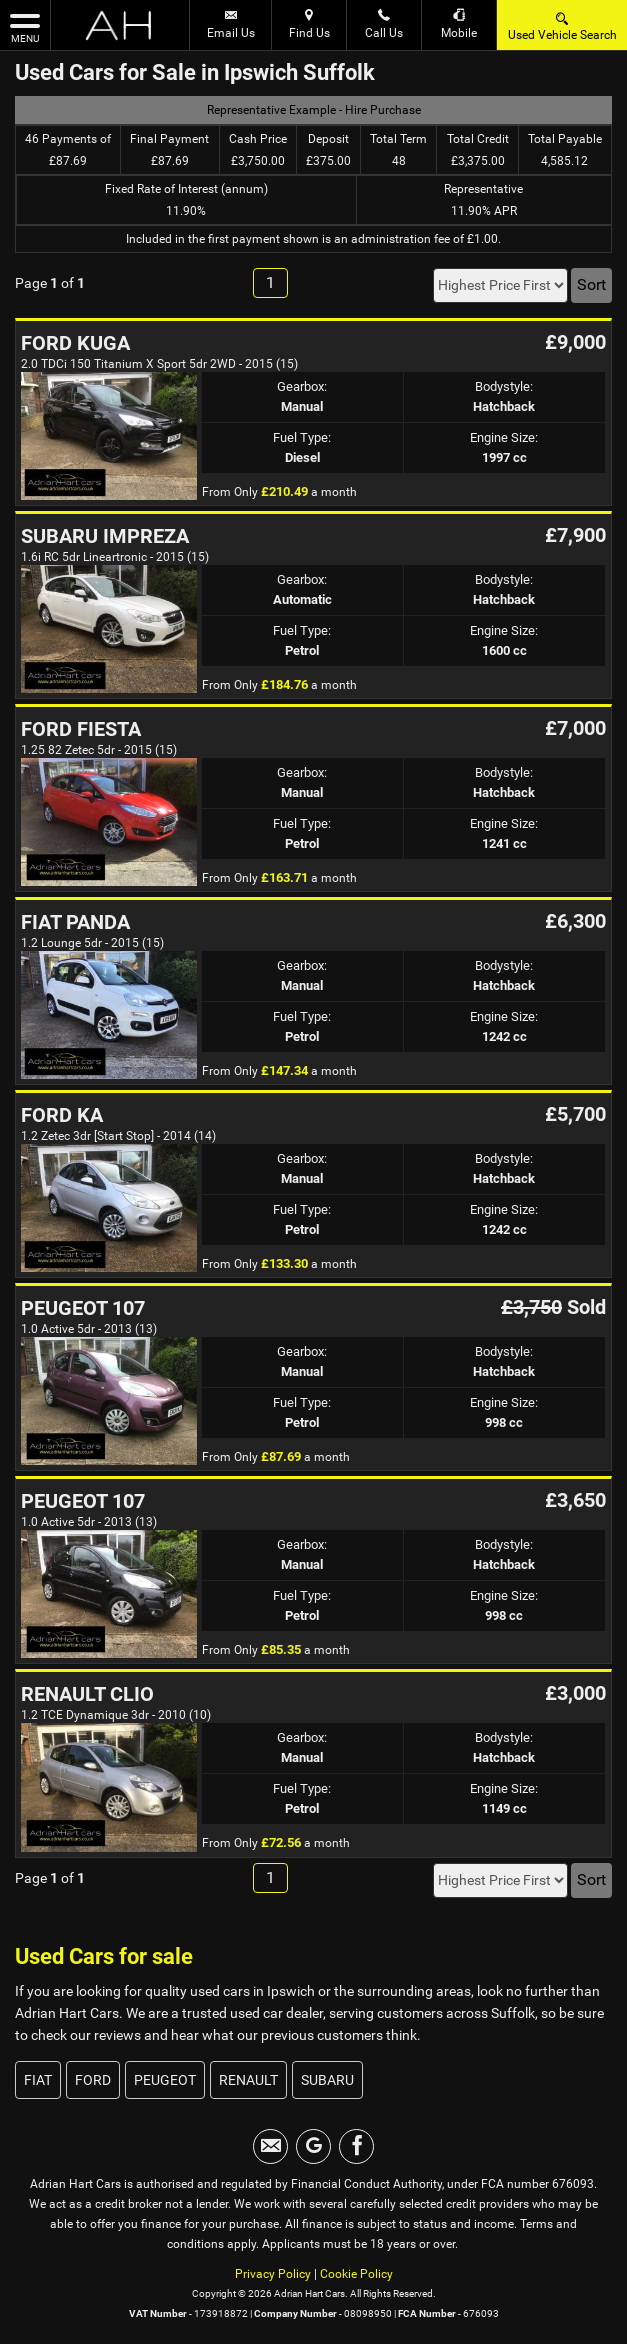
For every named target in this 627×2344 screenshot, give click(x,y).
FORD (93, 2080)
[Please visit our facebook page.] (356, 2146)
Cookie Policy (356, 2274)
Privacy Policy (273, 2274)
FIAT (38, 2080)
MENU (25, 27)
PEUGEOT (165, 2080)
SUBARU (327, 2080)
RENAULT (248, 2080)
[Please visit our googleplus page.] (313, 2146)
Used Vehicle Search (562, 25)
